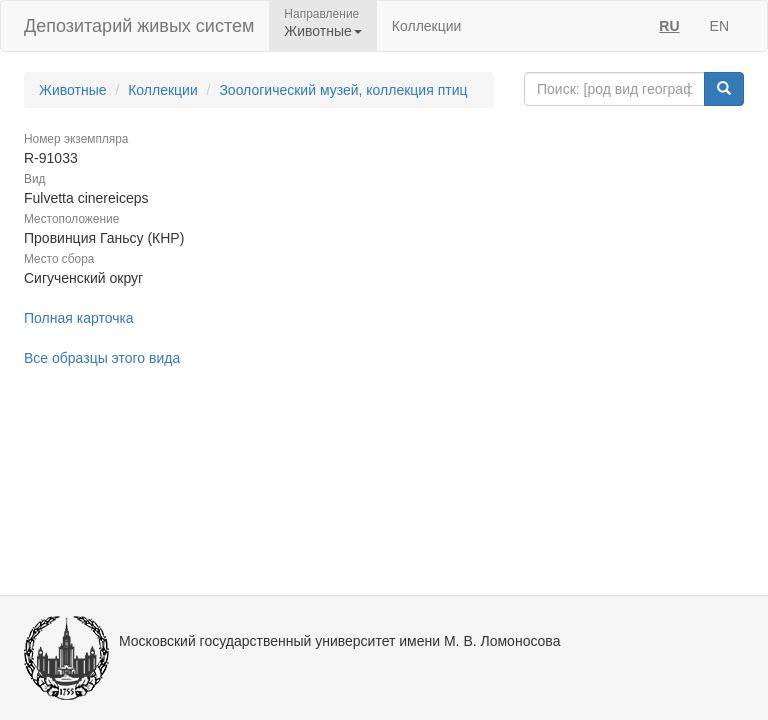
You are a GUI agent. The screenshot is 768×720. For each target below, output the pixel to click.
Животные (73, 90)
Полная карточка (79, 318)
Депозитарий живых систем (139, 26)
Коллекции (427, 26)
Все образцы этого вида (102, 358)
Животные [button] (323, 31)
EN (719, 26)
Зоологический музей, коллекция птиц (343, 90)
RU (669, 26)
